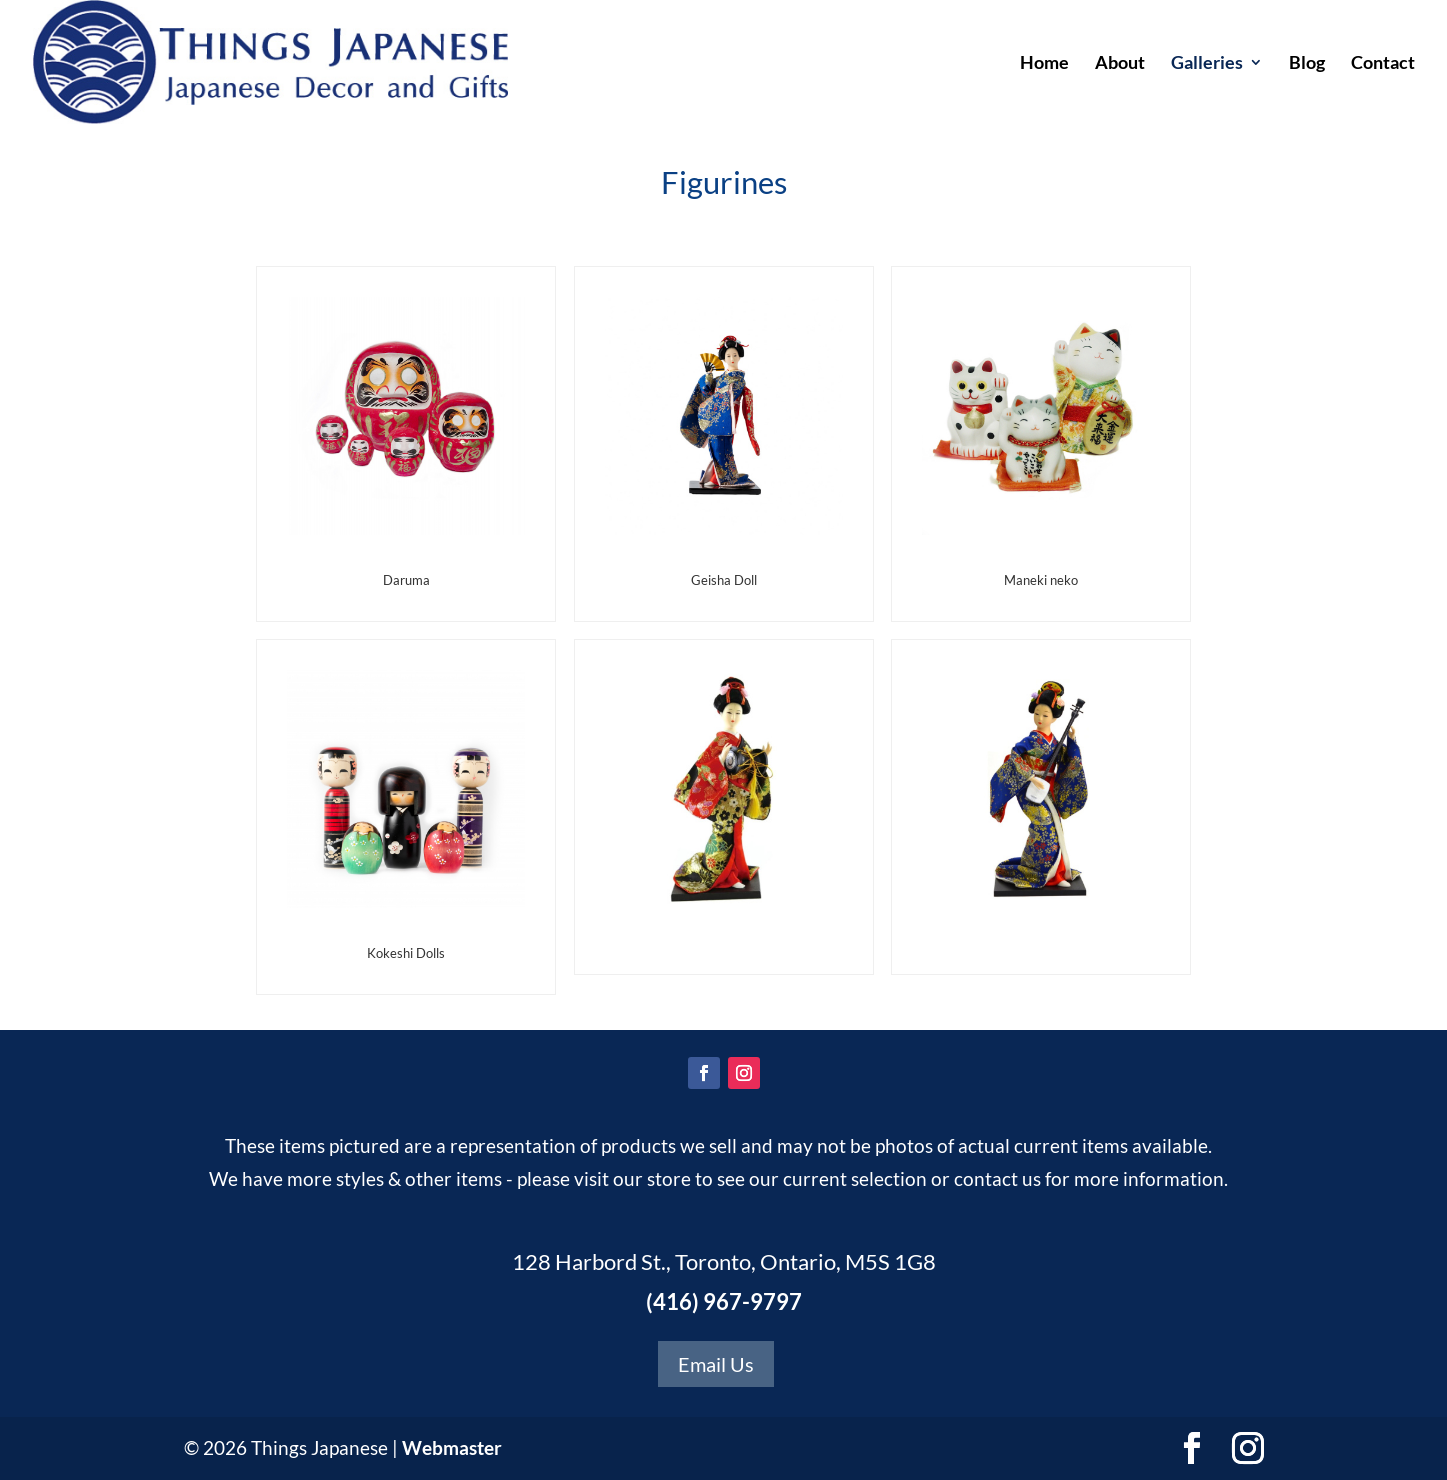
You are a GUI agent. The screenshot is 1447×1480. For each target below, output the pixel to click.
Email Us (716, 1364)
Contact (1383, 64)
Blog (1307, 64)
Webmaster (452, 1447)
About (1120, 64)
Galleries (1207, 64)
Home (1044, 64)
